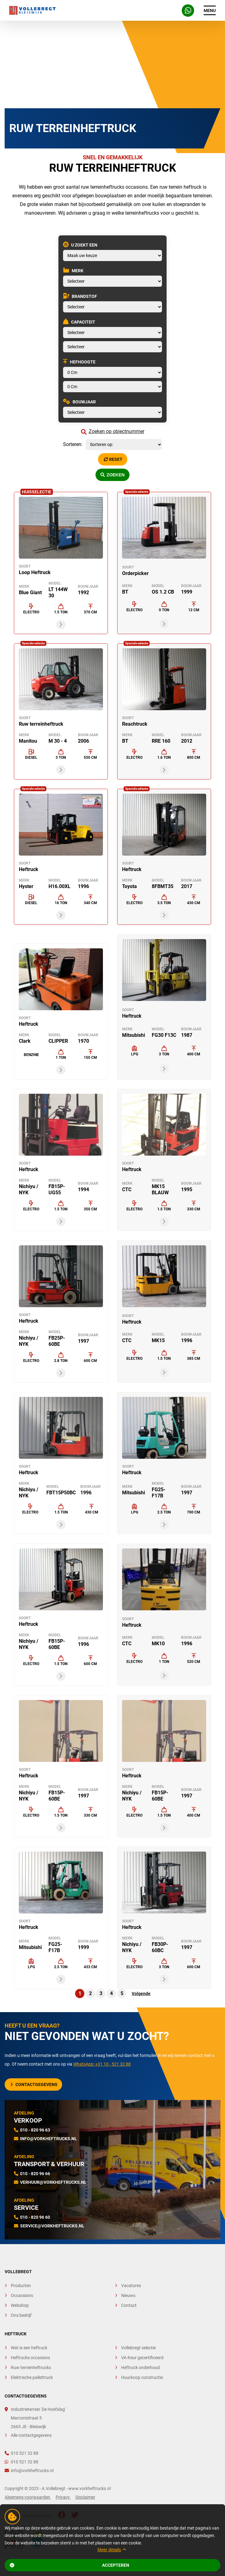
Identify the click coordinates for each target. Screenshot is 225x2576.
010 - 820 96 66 (35, 2173)
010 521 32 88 (21, 2453)
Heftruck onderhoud (140, 2367)
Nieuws (128, 2295)
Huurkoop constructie (142, 2377)
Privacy (63, 2497)
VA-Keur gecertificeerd (142, 2357)
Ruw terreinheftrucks (31, 2367)
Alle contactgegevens (31, 2435)
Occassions (22, 2295)
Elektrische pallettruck (32, 2377)
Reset (113, 459)
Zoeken (112, 474)
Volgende (141, 1993)
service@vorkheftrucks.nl (52, 2225)
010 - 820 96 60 (35, 2217)
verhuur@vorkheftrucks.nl (53, 2182)
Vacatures (131, 2285)
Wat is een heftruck (29, 2347)
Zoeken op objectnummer (112, 431)
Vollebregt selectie (138, 2347)
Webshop (20, 2305)
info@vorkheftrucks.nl (48, 2138)
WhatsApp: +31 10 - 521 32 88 (102, 2064)
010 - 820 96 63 (35, 2129)
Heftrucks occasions (30, 2357)
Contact (129, 2305)
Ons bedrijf (21, 2315)
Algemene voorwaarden (28, 2497)
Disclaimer (85, 2497)
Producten (21, 2285)
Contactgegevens (34, 2084)
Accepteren (69, 2565)
